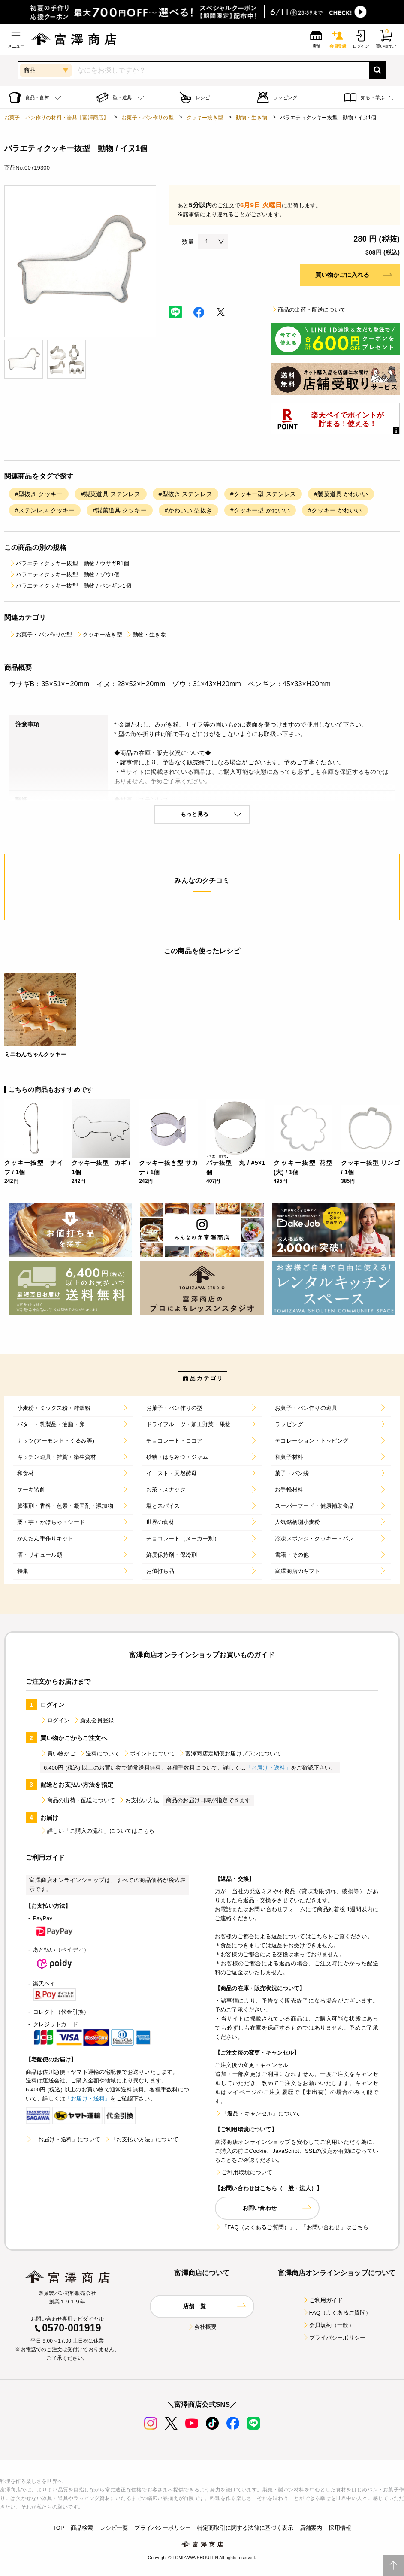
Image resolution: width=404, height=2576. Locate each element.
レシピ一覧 (114, 2527)
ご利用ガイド (322, 2300)
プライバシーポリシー (334, 2337)
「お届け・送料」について (63, 2139)
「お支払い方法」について (141, 2139)
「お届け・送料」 (268, 1767)
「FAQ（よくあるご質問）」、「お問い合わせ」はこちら (291, 2227)
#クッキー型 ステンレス (263, 494)
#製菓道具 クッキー (119, 510)
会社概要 (202, 2327)
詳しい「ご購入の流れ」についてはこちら (97, 1830)
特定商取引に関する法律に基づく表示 (245, 2527)
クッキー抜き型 (205, 118)
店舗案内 (311, 2527)
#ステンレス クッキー (45, 510)
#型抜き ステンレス (185, 494)
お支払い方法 (138, 1800)
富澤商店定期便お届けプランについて (229, 1753)
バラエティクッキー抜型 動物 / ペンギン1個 (70, 585)
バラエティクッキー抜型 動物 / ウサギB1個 (69, 563)
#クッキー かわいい (335, 510)
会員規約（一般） (328, 2325)
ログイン (55, 1720)
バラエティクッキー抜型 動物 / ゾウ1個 (64, 574)
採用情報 (340, 2527)
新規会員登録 (93, 1720)
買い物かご (57, 1753)
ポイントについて (149, 1753)
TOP (58, 2527)
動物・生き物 (251, 118)
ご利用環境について (243, 2172)
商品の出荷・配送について (308, 309)
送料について (99, 1753)
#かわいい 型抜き (188, 510)
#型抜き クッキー (39, 494)
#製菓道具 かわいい (341, 494)
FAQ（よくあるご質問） (336, 2312)
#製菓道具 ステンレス (110, 494)
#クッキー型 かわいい (260, 510)
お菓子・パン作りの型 (147, 118)
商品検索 (82, 2527)
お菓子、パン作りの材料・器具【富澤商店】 (56, 118)
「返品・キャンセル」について (258, 2113)
